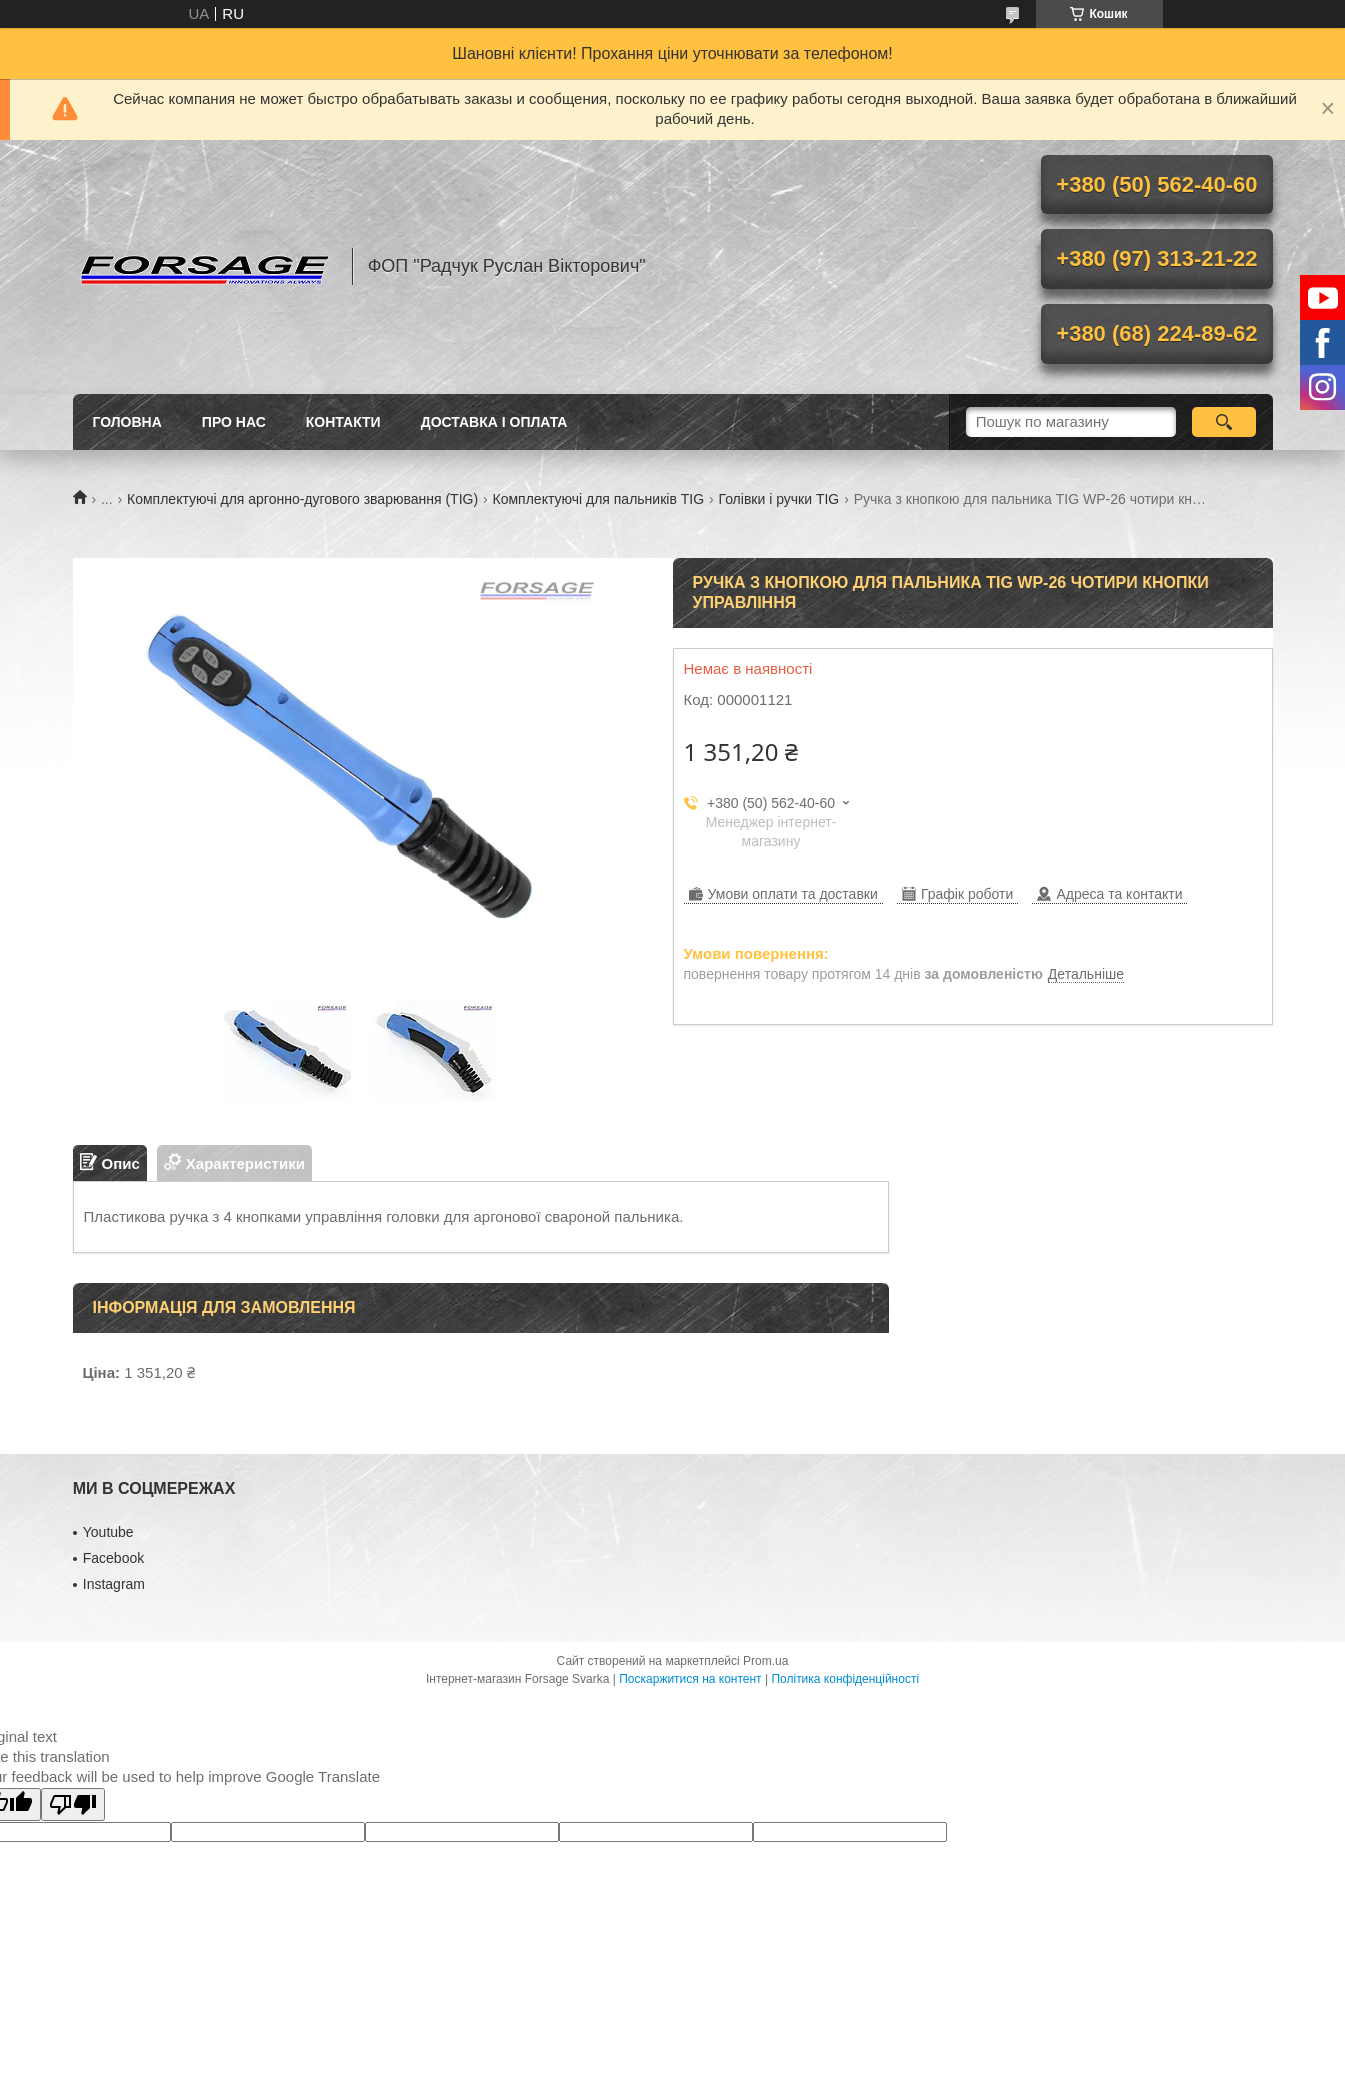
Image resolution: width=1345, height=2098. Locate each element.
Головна (127, 422)
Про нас (234, 422)
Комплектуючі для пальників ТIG (599, 499)
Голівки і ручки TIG (779, 499)
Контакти (343, 422)
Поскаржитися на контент (690, 1679)
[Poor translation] (73, 1804)
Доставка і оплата (494, 422)
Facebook (113, 1558)
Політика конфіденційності (845, 1679)
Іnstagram (114, 1584)
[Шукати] (1224, 422)
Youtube (108, 1532)
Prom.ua (765, 1661)
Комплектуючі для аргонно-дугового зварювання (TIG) (302, 499)
